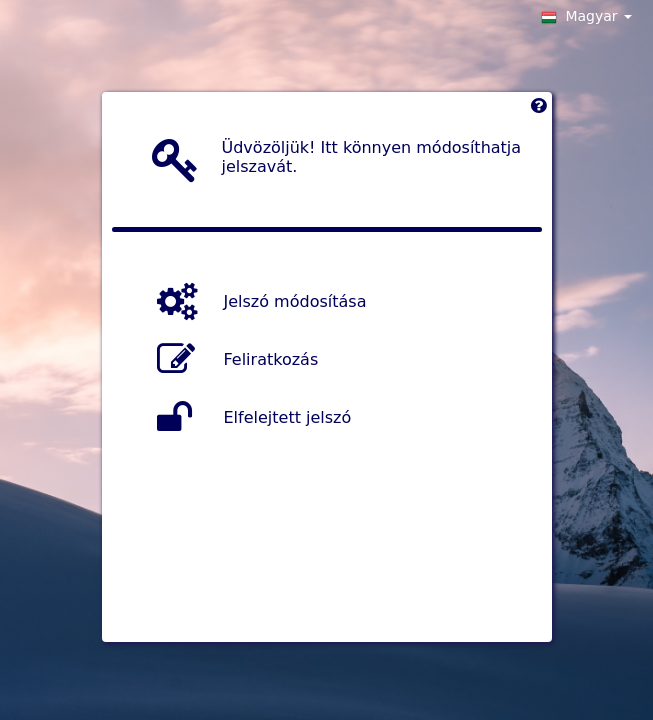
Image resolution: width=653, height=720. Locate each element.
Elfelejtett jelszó (288, 416)
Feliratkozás (271, 358)
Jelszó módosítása (295, 300)
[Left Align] (538, 110)
